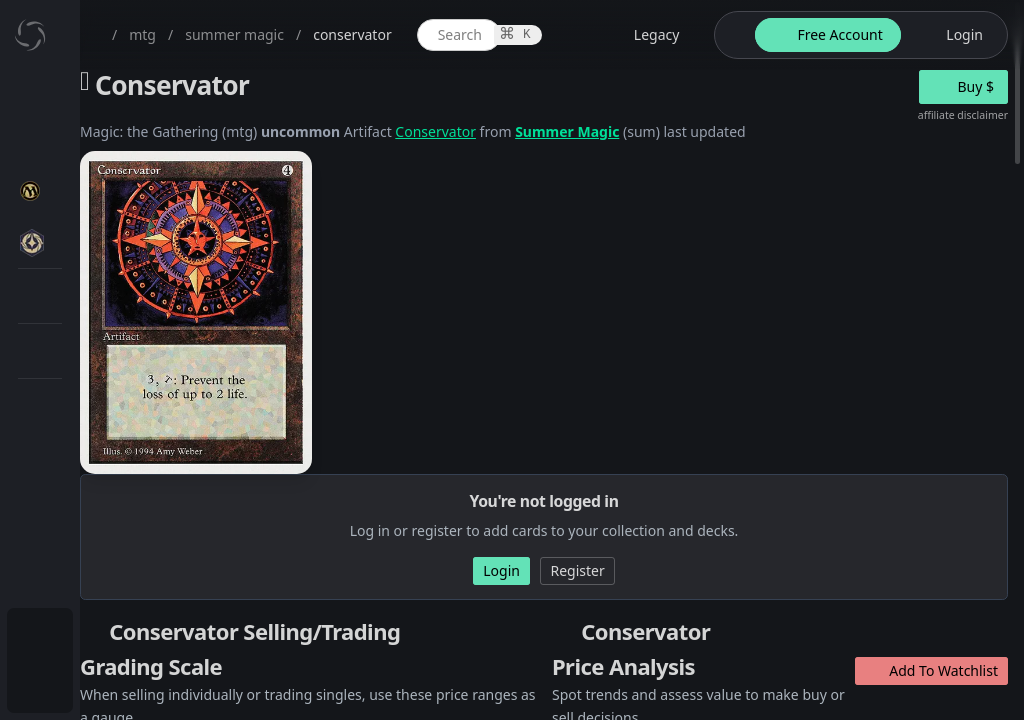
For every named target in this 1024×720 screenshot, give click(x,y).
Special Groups (132, 336)
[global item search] (650, 35)
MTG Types (119, 384)
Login (83, 683)
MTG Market (123, 288)
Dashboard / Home (127, 96)
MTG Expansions (137, 240)
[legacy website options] (820, 35)
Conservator (631, 131)
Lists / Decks (123, 535)
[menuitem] (130, 97)
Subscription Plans (125, 635)
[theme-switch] (907, 35)
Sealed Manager (136, 583)
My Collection (109, 144)
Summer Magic (763, 131)
